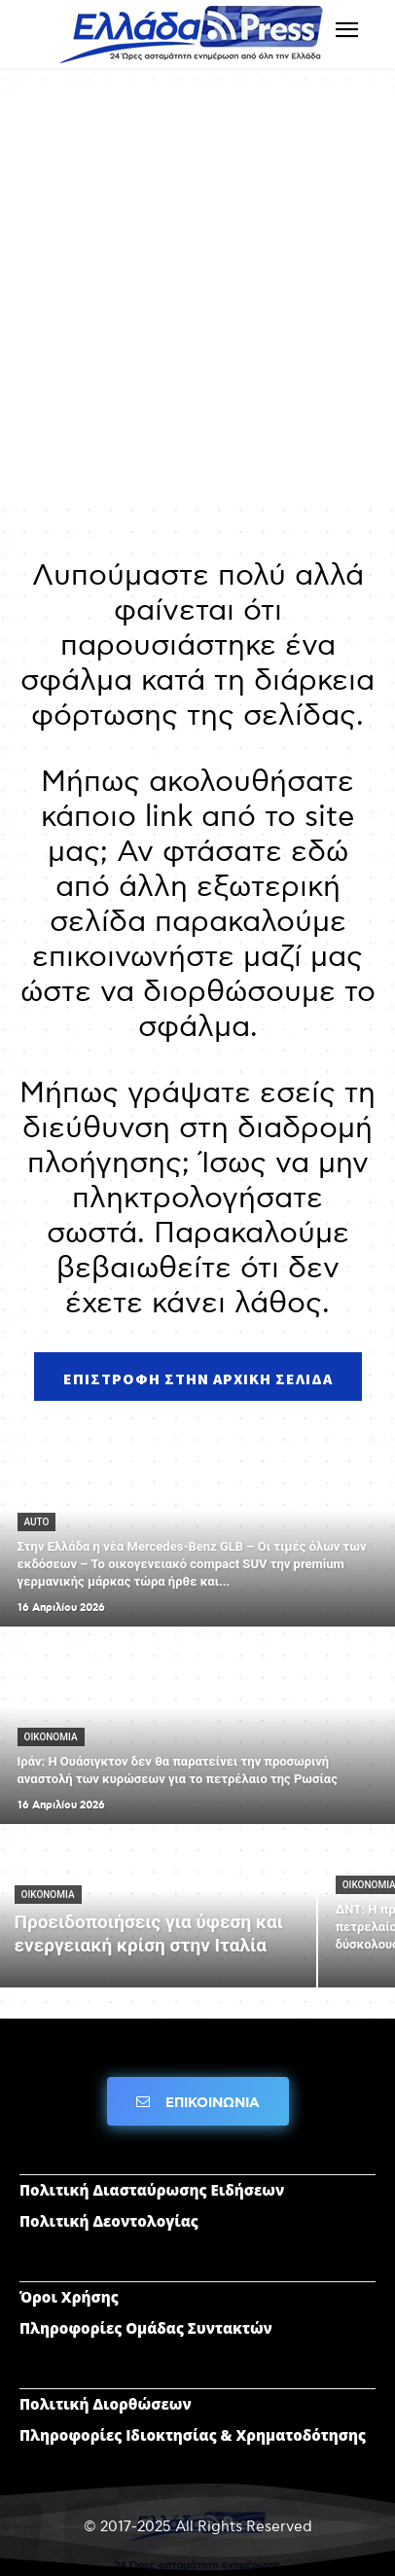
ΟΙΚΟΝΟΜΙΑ (51, 1737)
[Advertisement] (197, 294)
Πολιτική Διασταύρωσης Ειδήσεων (151, 2190)
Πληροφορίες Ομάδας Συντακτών (145, 2328)
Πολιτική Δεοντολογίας (108, 2221)
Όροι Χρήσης (69, 2297)
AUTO (37, 1522)
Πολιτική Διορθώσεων (105, 2404)
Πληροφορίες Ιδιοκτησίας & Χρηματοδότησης (192, 2435)
